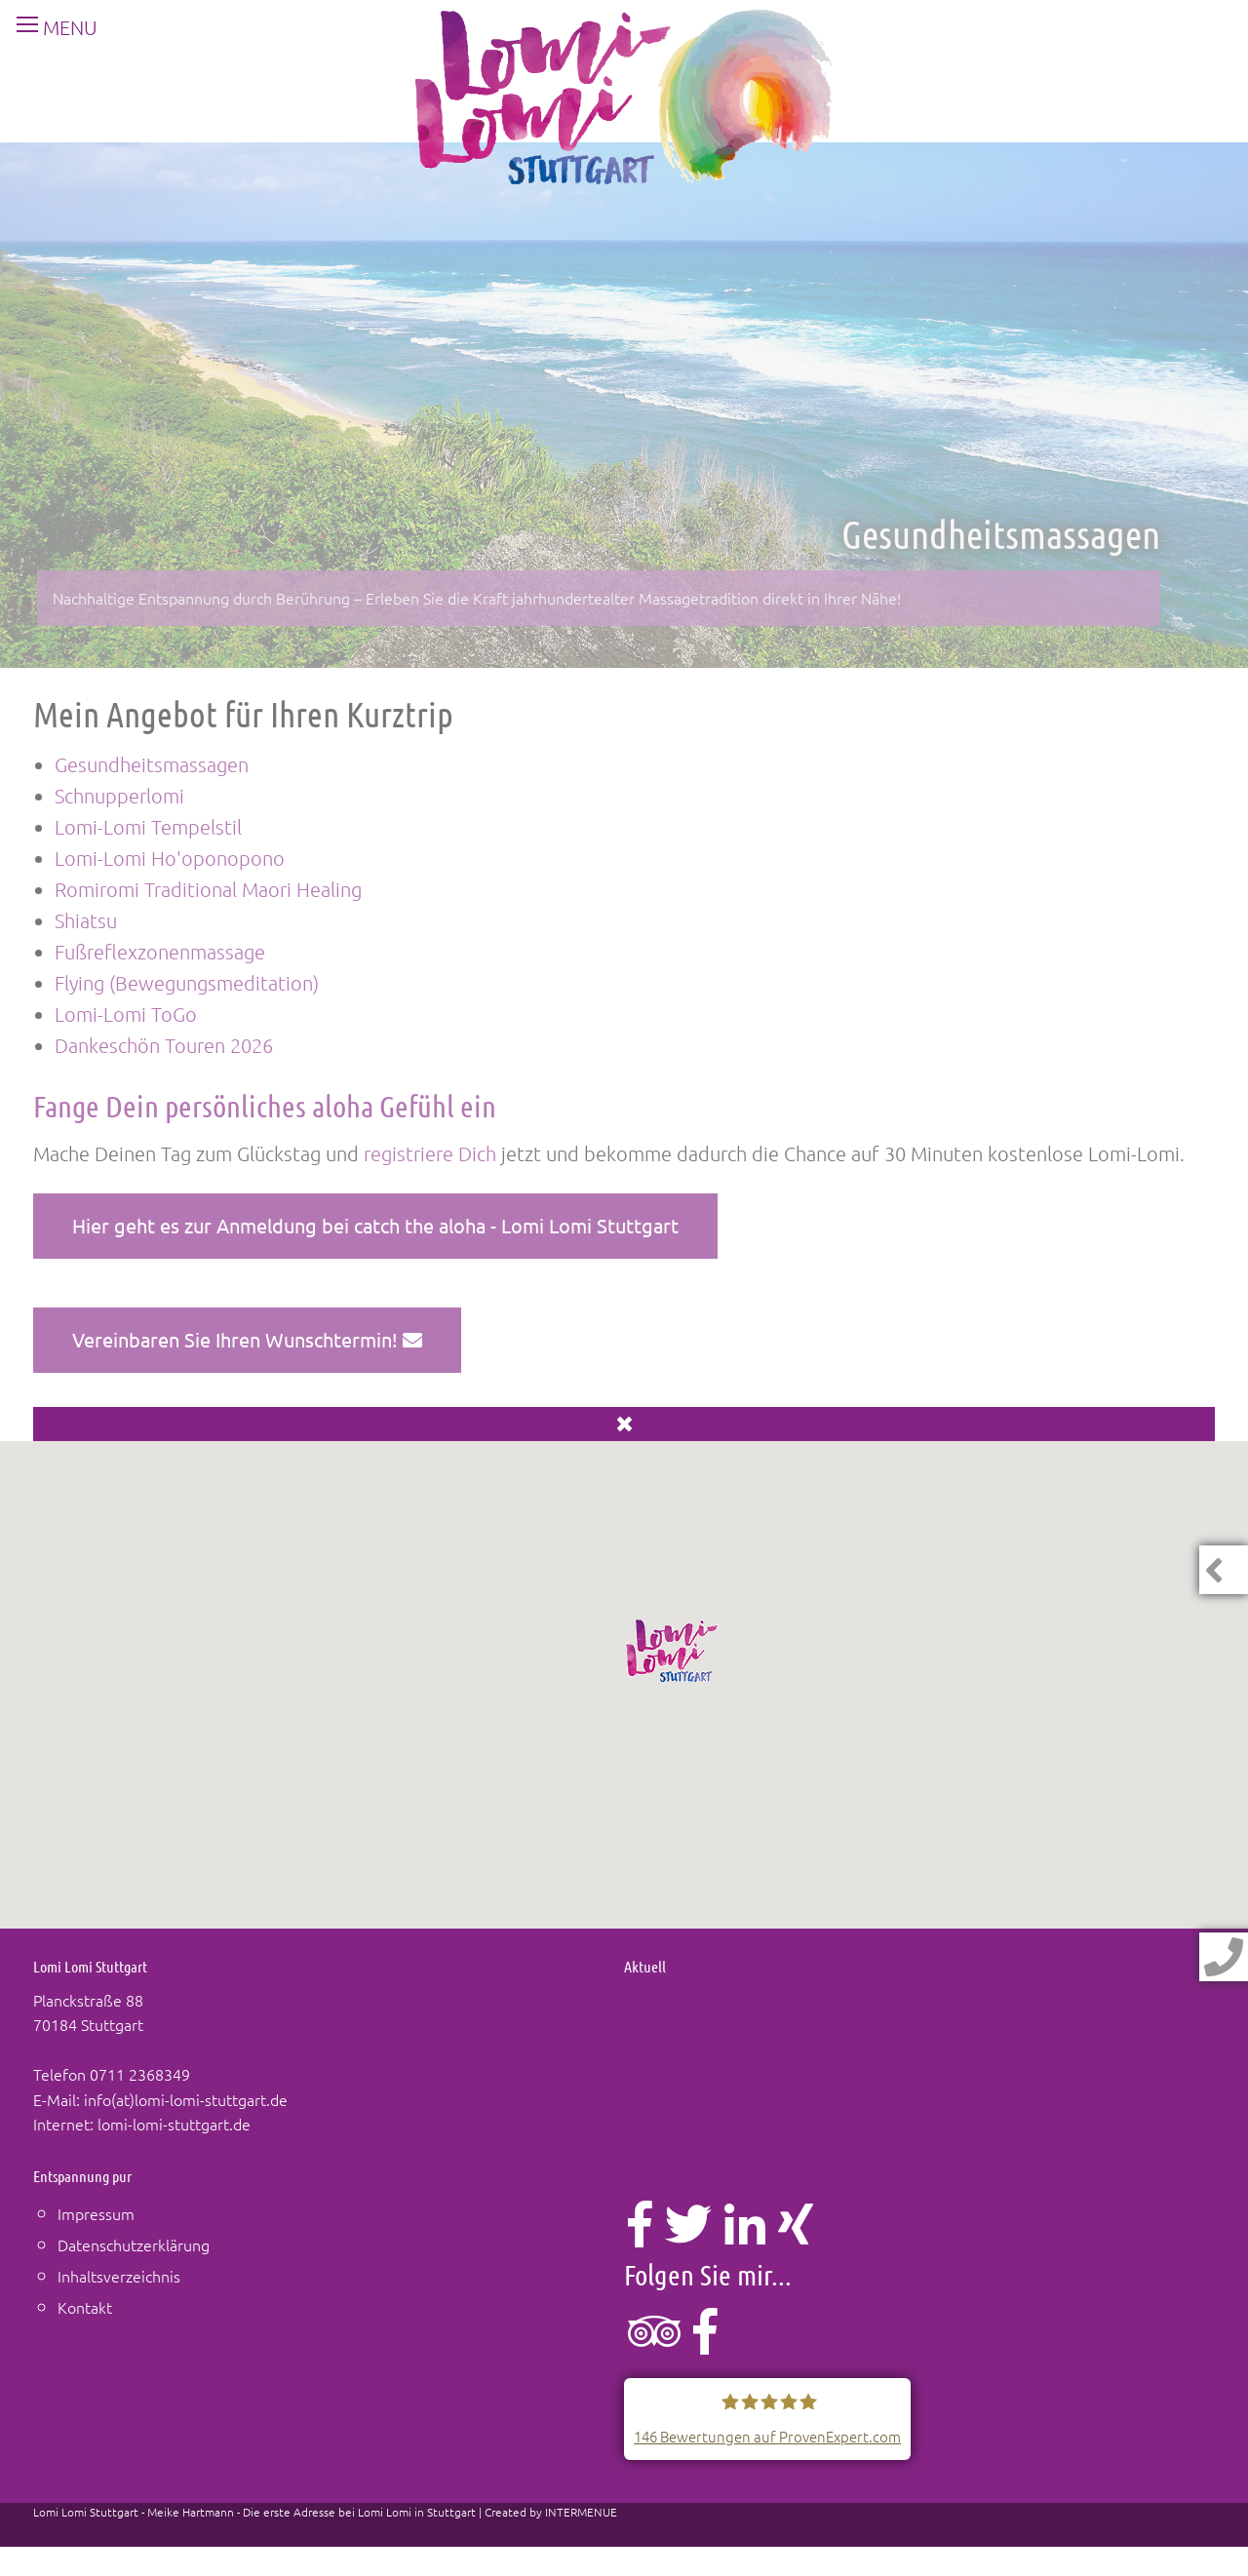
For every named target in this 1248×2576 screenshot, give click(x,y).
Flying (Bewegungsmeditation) (187, 983)
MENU (49, 27)
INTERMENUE (581, 2511)
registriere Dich (430, 1153)
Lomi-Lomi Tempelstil (148, 827)
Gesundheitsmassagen (152, 764)
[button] (673, 1651)
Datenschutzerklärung (134, 2244)
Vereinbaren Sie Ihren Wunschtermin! (247, 1339)
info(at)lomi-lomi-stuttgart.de (186, 2099)
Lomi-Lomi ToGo (126, 1014)
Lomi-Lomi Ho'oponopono (170, 858)
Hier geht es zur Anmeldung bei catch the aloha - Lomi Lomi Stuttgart (375, 1225)
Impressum (96, 2213)
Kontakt (85, 2307)
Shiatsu (86, 920)
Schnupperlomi (119, 795)
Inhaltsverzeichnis (119, 2275)
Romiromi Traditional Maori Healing (208, 889)
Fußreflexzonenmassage (160, 951)
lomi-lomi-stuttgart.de (174, 2123)
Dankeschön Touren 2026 (164, 1045)
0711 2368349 (140, 2074)
